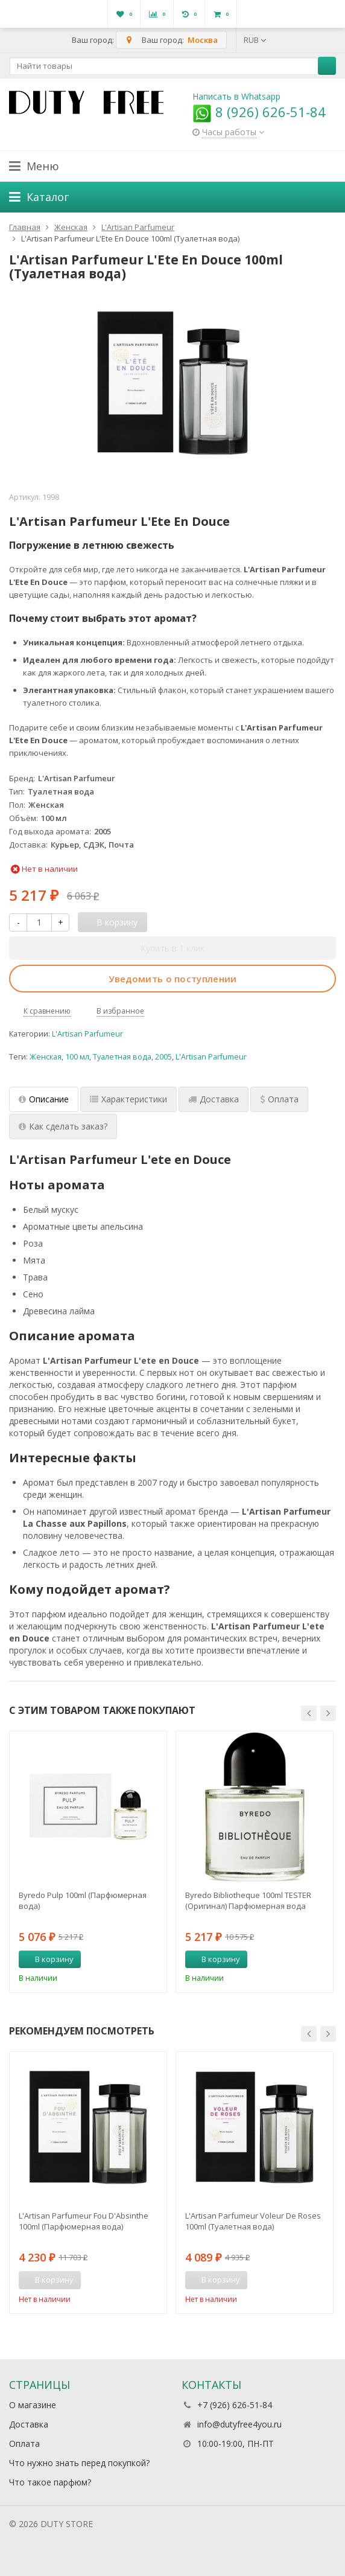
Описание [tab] (44, 1099)
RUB (255, 39)
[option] (88, 1862)
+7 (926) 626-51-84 (234, 2405)
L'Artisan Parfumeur (87, 1034)
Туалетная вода (122, 1057)
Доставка (28, 2424)
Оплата (24, 2443)
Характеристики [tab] (128, 1099)
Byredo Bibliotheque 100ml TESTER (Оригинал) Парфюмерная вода (248, 1900)
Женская (46, 1057)
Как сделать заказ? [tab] (63, 1126)
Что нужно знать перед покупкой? (79, 2463)
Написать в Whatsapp (236, 96)
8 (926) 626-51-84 (259, 112)
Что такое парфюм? (50, 2482)
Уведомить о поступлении (173, 979)
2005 (163, 1057)
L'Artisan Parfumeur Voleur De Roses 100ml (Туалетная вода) (253, 2221)
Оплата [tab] (279, 1099)
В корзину (48, 1959)
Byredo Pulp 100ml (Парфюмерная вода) (83, 1900)
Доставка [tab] (213, 1099)
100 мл (77, 1057)
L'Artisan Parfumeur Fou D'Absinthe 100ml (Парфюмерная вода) (83, 2221)
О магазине (32, 2405)
